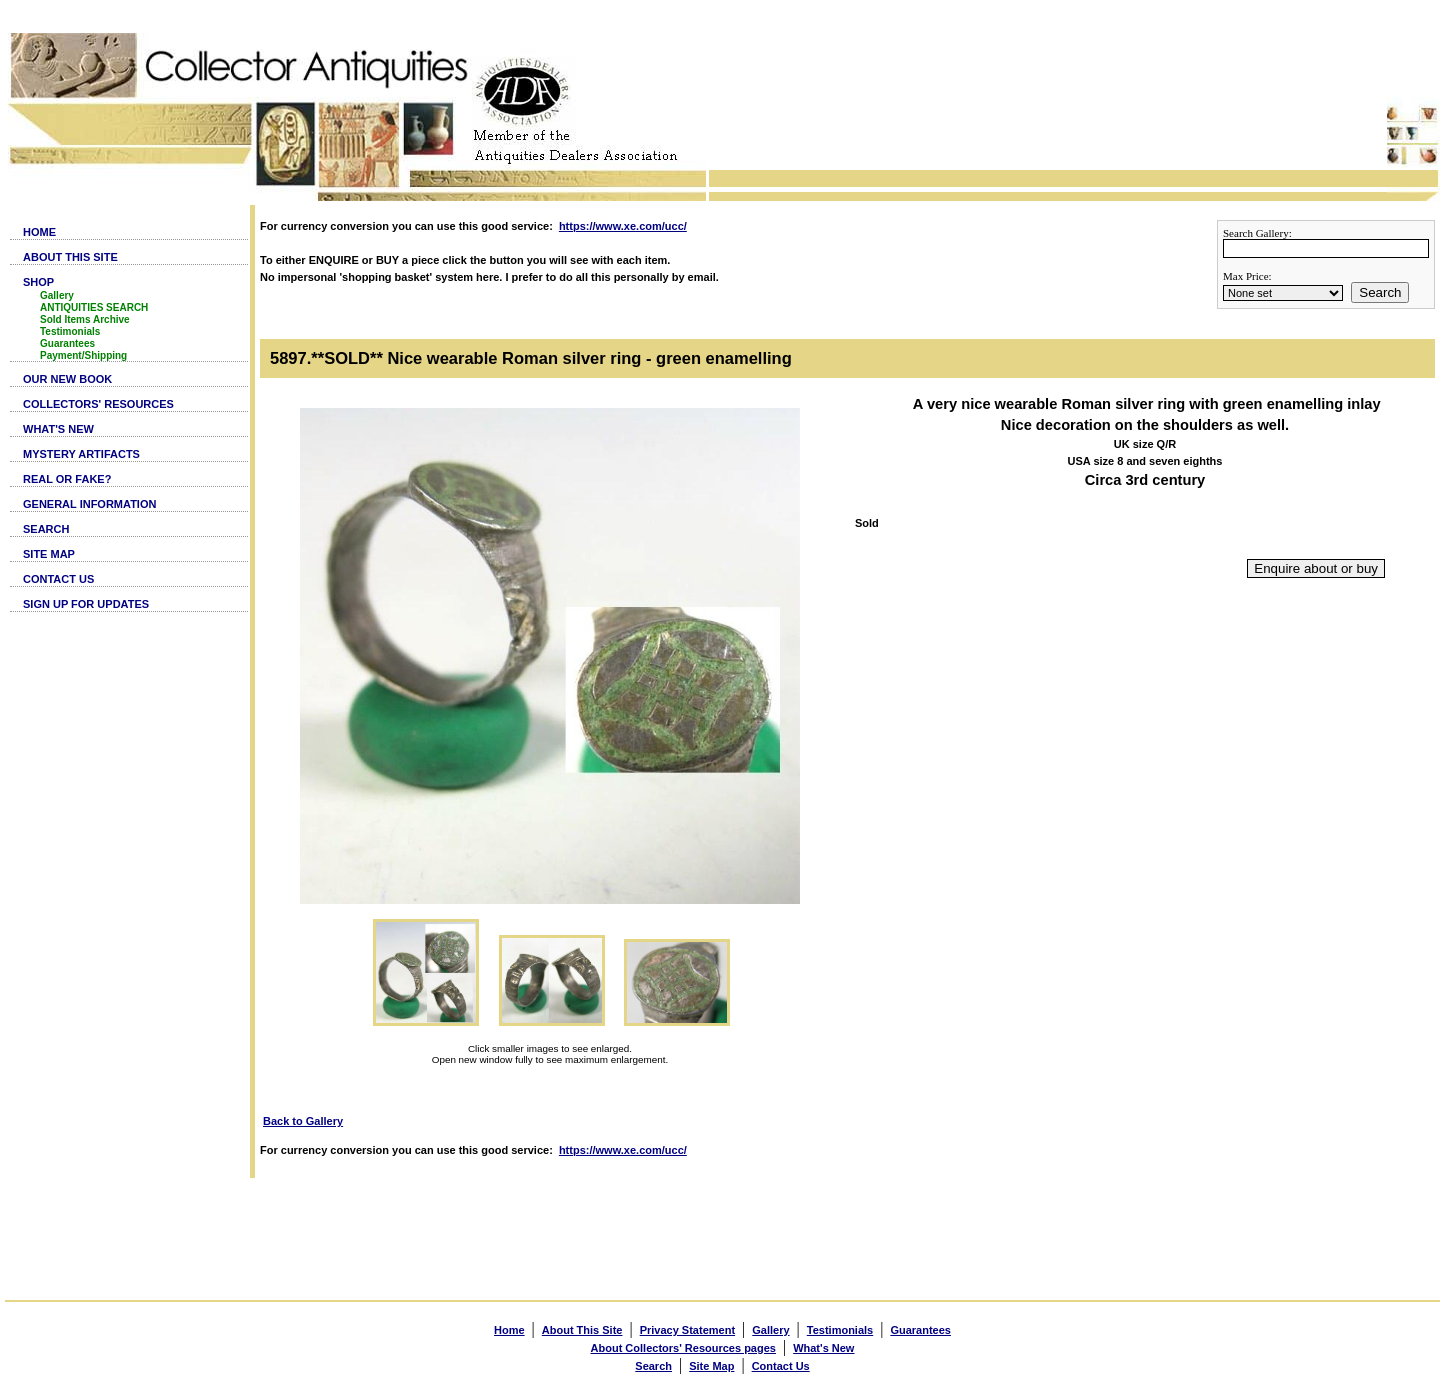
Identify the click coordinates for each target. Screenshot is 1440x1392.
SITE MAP (49, 554)
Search (1380, 292)
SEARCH (46, 529)
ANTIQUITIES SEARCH (94, 307)
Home (509, 1330)
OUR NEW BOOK (67, 379)
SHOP (38, 282)
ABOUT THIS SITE (70, 257)
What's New (823, 1348)
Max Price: (1247, 276)
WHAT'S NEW (58, 429)
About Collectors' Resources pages (683, 1348)
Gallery (57, 295)
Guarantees (67, 343)
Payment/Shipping (83, 355)
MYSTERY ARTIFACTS (81, 454)
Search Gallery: (1257, 233)
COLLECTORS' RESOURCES (98, 404)
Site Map (711, 1366)
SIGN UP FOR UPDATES (86, 604)
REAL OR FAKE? (67, 479)
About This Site (582, 1330)
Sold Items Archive (85, 319)
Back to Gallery (303, 1121)
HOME (39, 232)
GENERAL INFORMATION (89, 504)
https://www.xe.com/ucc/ (623, 226)
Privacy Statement (687, 1330)
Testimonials (70, 331)
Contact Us (781, 1366)
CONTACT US (58, 579)
